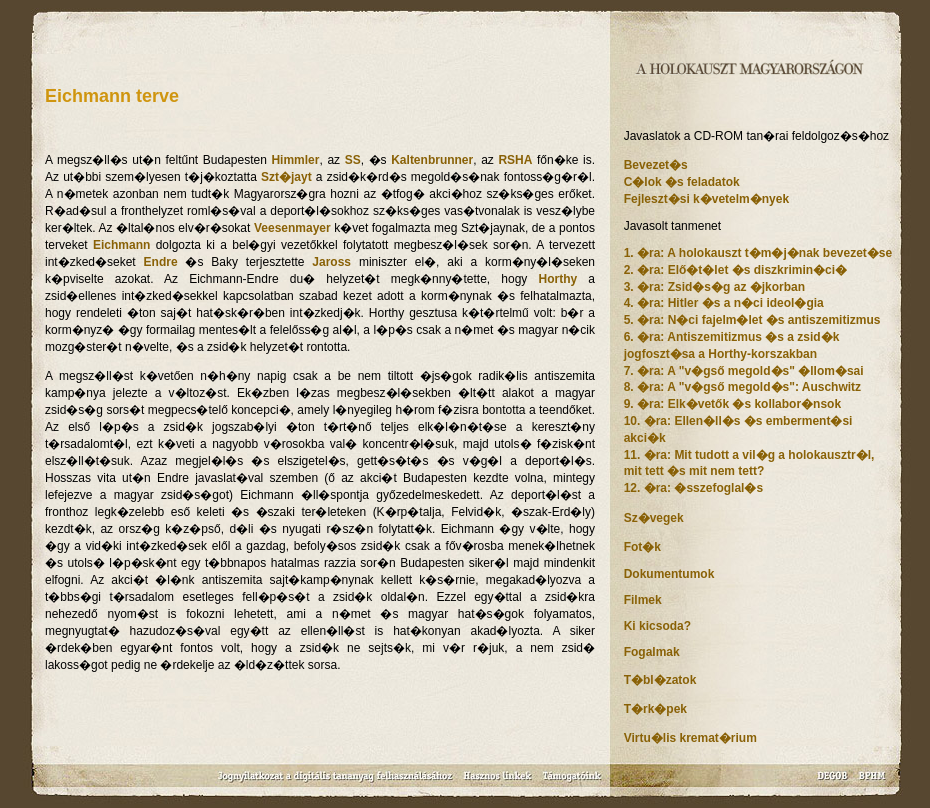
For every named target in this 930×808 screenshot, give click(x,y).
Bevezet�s (656, 165)
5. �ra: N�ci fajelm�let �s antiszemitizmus (752, 320)
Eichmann (121, 245)
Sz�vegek (654, 518)
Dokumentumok (669, 574)
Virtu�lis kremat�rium (690, 738)
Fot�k (642, 547)
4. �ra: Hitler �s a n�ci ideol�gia (724, 303)
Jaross (331, 262)
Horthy (557, 279)
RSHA (515, 160)
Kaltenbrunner (432, 160)
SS (353, 160)
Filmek (643, 600)
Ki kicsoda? (657, 626)
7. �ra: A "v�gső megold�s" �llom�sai (744, 371)
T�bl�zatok (660, 680)
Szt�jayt (286, 177)
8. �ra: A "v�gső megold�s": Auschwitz (742, 387)
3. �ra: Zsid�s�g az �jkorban (714, 287)
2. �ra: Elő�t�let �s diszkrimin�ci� (735, 270)
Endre (161, 262)
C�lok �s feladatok (682, 182)
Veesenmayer (292, 228)
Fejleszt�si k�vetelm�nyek (706, 199)
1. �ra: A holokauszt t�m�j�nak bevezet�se (758, 253)
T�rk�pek (655, 709)
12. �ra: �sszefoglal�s (693, 488)
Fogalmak (652, 652)
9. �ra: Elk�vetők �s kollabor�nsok (732, 404)
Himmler (295, 160)
